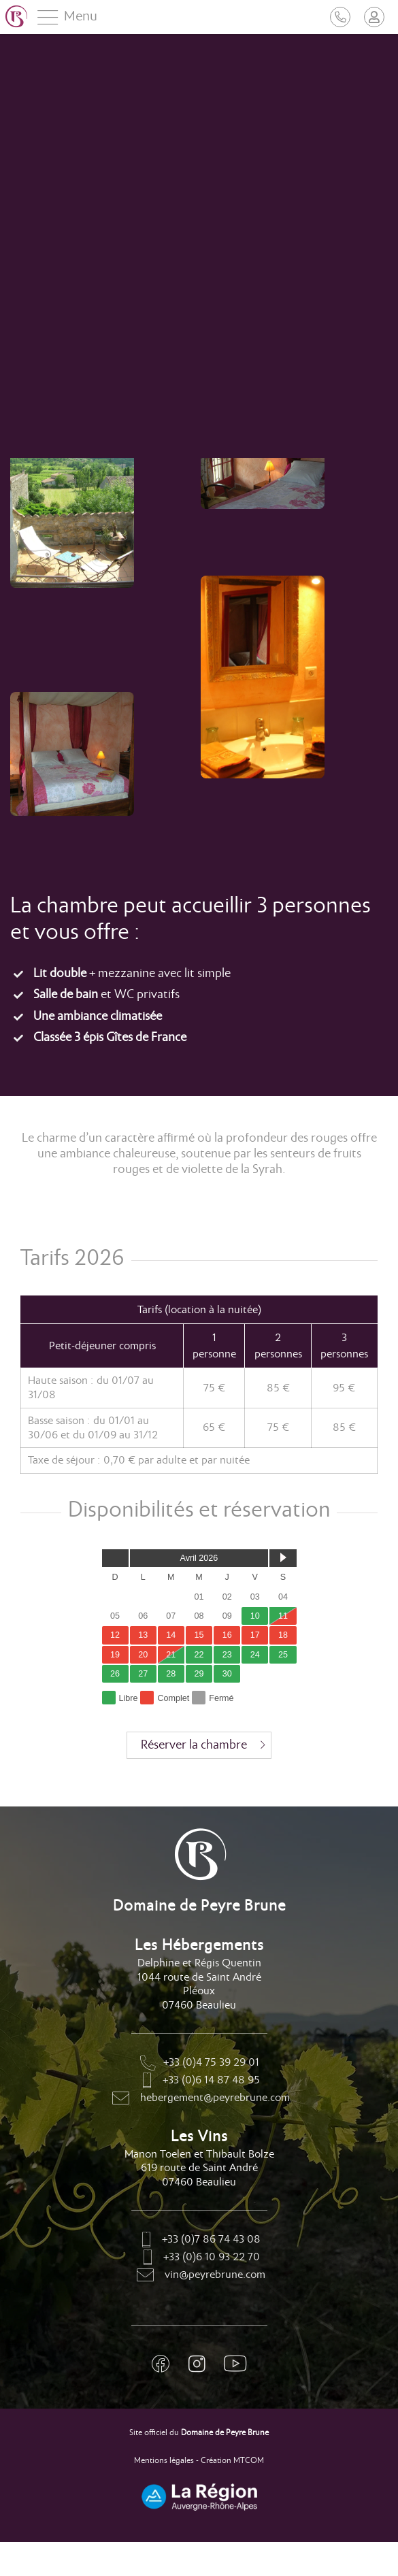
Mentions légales (164, 2461)
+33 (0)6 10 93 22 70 (199, 2258)
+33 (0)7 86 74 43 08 (199, 2240)
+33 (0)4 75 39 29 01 (199, 2063)
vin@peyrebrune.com (199, 2276)
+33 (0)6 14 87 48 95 (199, 2081)
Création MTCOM (232, 2461)
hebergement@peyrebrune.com (199, 2099)
